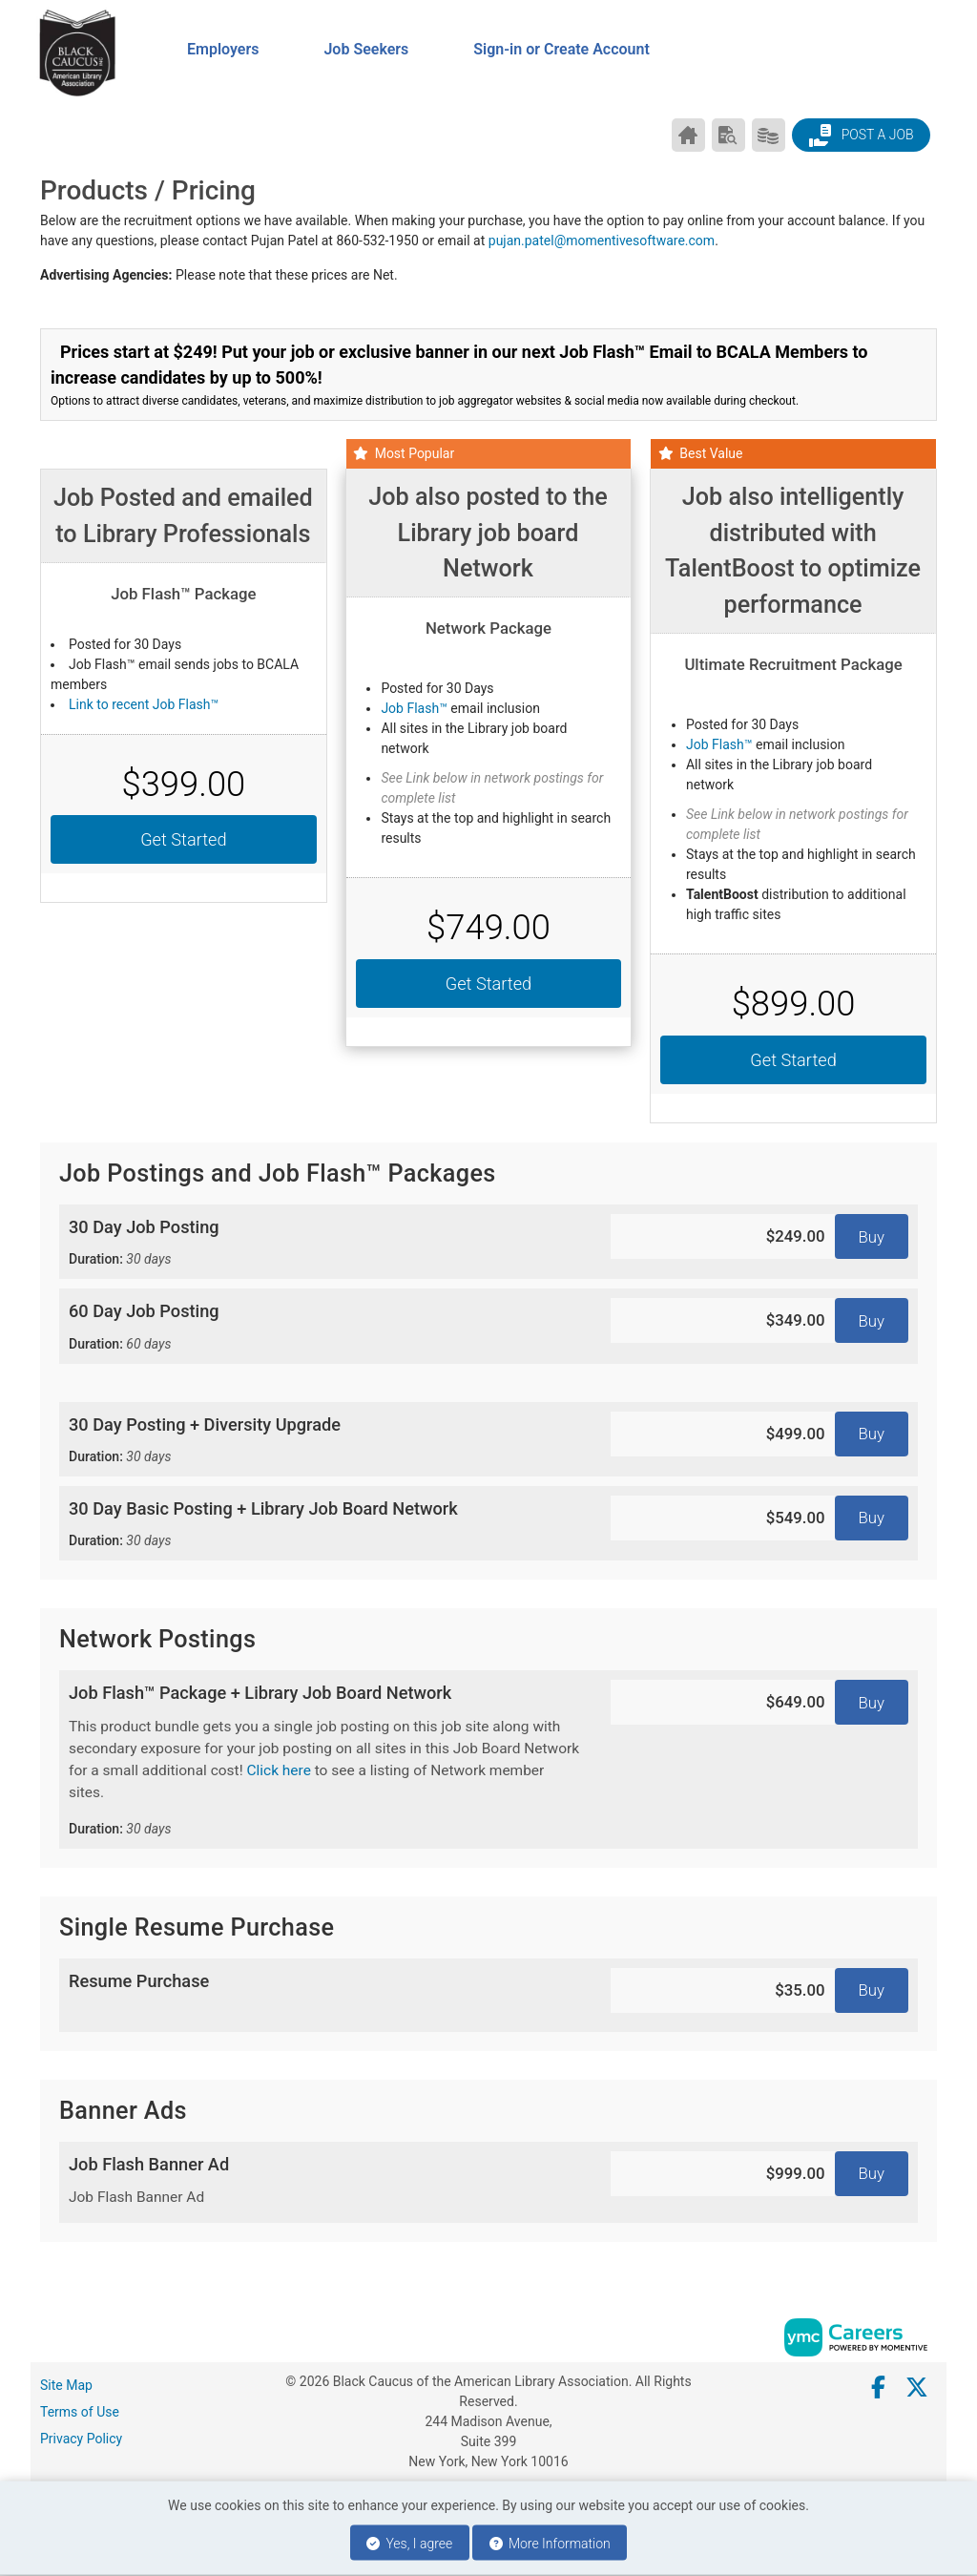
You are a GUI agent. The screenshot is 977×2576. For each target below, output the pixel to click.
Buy (871, 1236)
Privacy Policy (81, 2438)
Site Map (66, 2385)
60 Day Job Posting (325, 1327)
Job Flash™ (414, 708)
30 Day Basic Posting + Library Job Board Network (325, 1524)
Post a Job (860, 135)
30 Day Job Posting (325, 1243)
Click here (278, 1770)
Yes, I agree (409, 2543)
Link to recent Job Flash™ (143, 704)
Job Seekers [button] (365, 49)
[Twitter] (918, 2388)
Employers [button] (223, 49)
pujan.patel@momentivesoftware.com (601, 240)
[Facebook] (879, 2388)
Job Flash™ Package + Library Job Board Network (325, 1760)
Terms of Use (79, 2411)
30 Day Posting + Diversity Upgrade (325, 1440)
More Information (550, 2543)
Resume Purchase (139, 1981)
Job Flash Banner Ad (325, 2181)
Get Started (183, 839)
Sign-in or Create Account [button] (561, 49)
